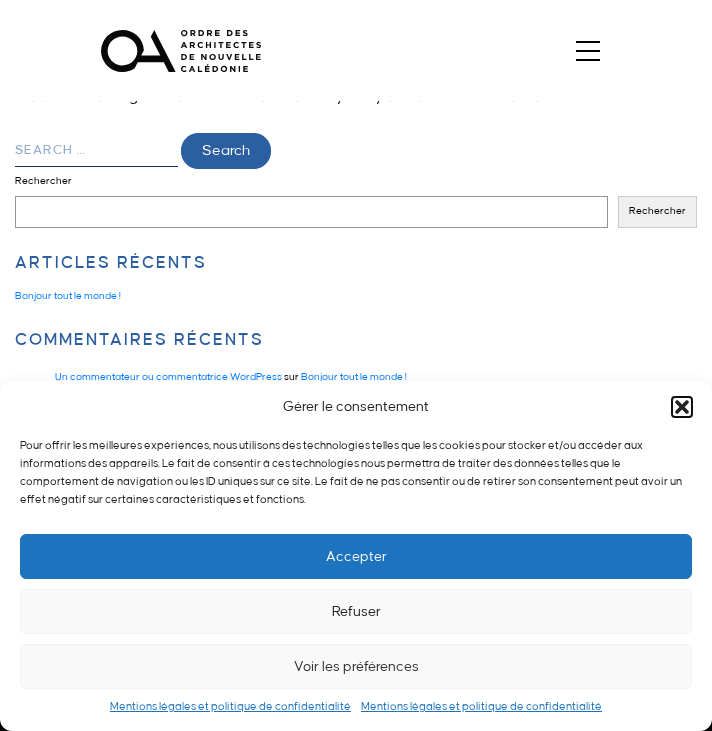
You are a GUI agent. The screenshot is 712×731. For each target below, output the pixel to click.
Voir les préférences (356, 666)
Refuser (356, 611)
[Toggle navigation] (588, 51)
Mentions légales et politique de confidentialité (230, 707)
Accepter (356, 556)
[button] (682, 407)
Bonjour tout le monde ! (68, 296)
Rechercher (43, 181)
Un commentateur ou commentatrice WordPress (168, 377)
